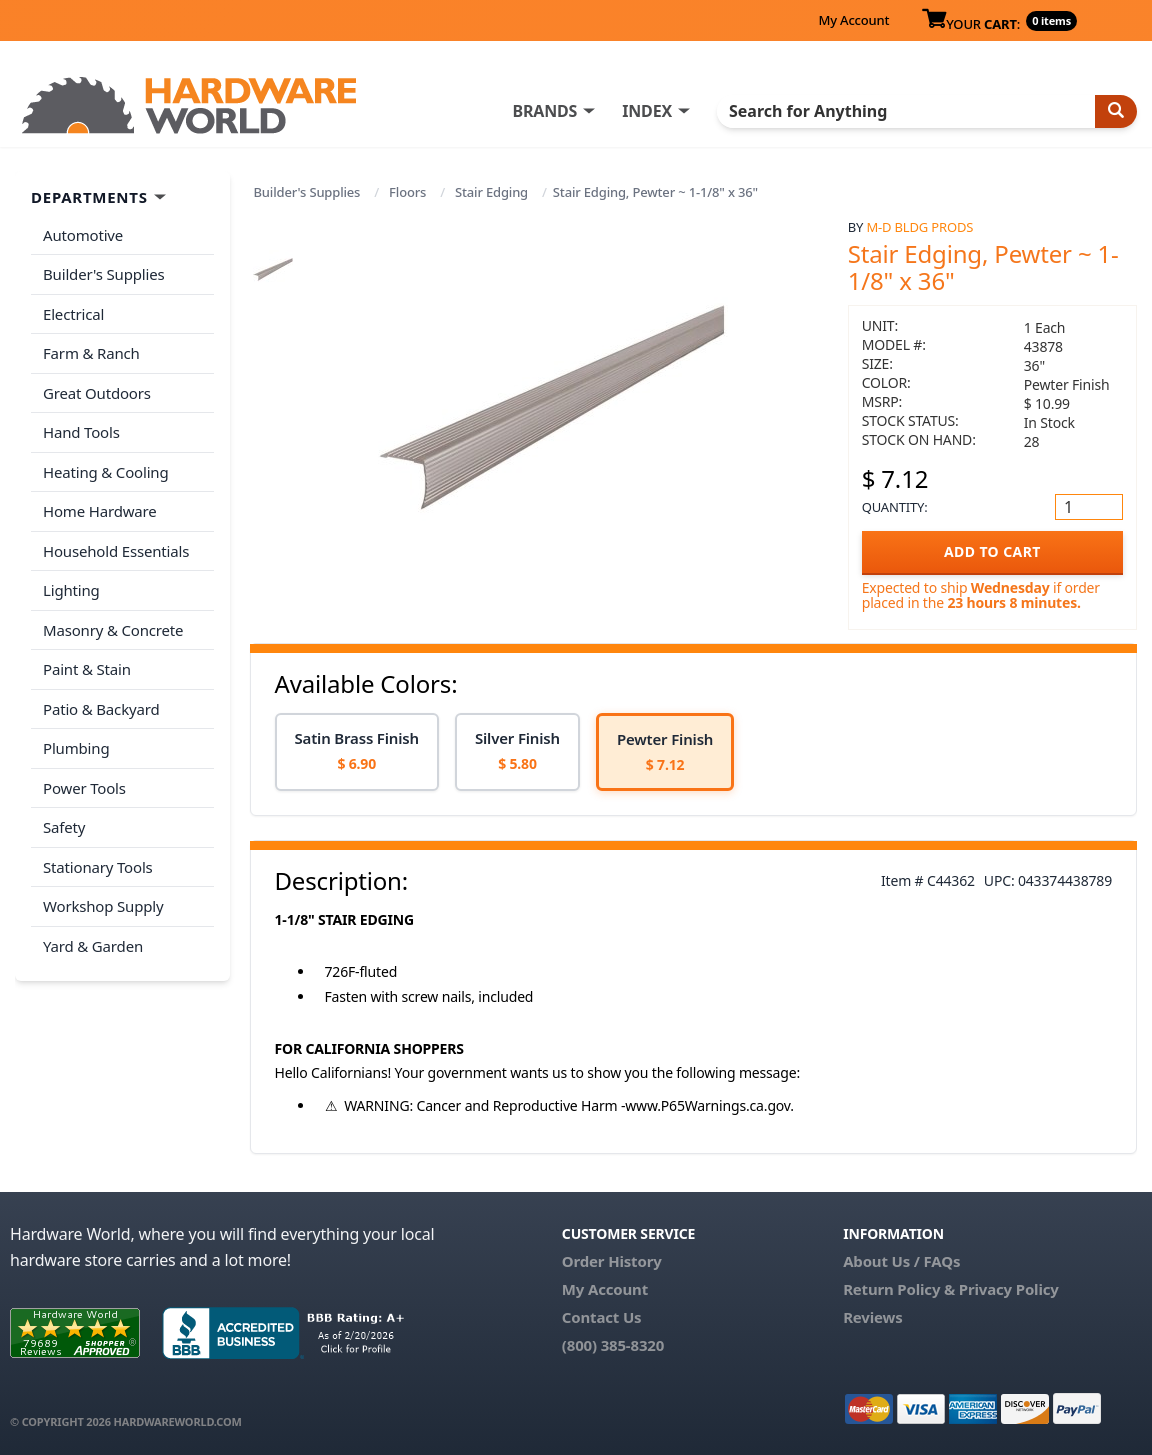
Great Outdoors (97, 393)
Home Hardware (100, 511)
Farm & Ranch (91, 353)
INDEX (647, 111)
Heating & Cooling (106, 472)
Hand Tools (81, 432)
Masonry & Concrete (113, 630)
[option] (357, 752)
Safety (64, 827)
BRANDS (544, 111)
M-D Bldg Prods (919, 227)
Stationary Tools (98, 867)
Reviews (872, 1317)
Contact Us (602, 1317)
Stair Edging (491, 192)
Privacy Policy (1009, 1289)
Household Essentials (116, 551)
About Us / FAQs (901, 1261)
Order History (612, 1261)
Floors (407, 192)
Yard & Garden (93, 946)
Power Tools (84, 788)
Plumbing (76, 748)
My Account (853, 20)
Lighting (71, 590)
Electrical (73, 314)
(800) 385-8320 (613, 1345)
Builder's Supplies (307, 192)
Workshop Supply (103, 906)
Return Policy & (899, 1289)
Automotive (83, 235)
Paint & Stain (87, 669)
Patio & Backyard (101, 709)
